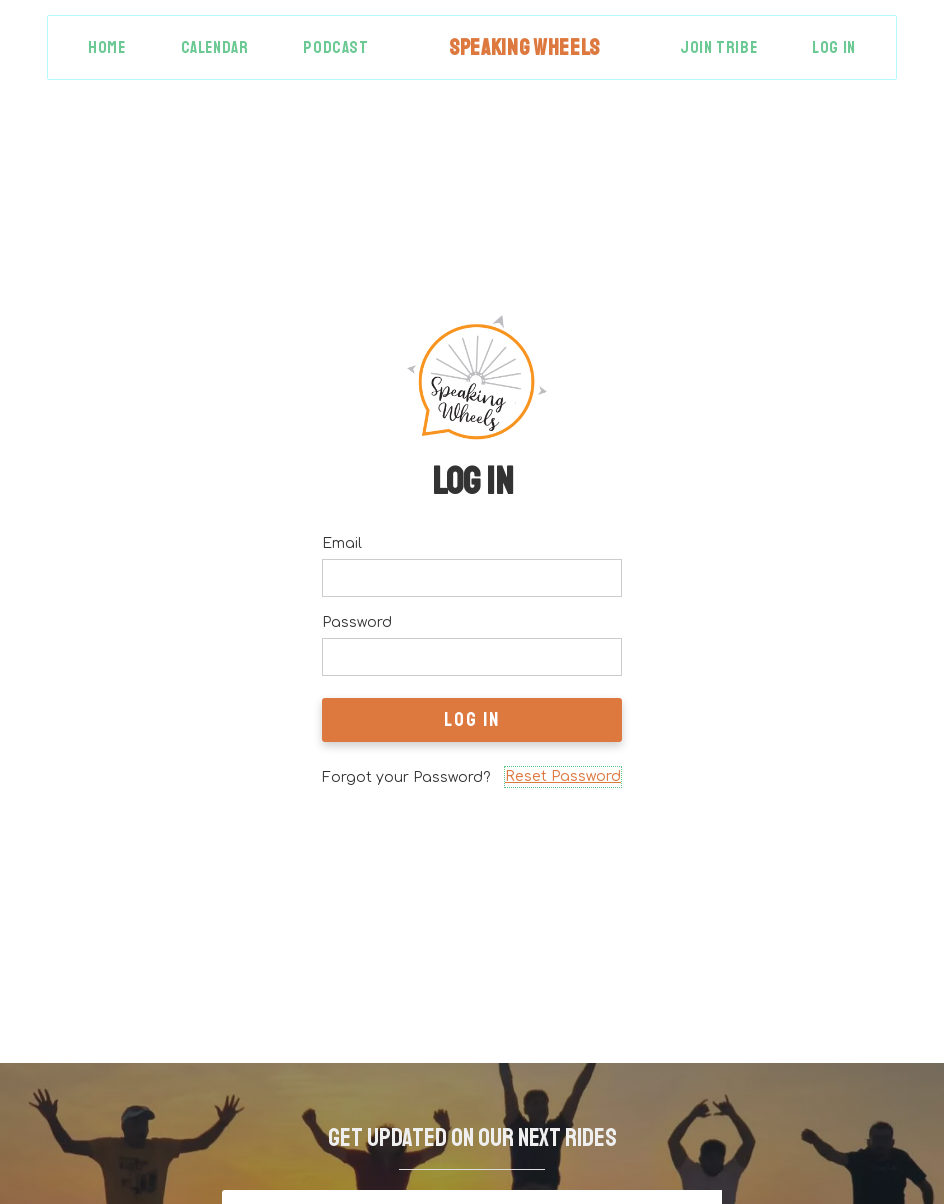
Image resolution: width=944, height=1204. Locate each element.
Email (342, 543)
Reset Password (563, 776)
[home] (524, 47)
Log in (834, 47)
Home (106, 47)
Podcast (335, 47)
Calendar (215, 47)
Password (357, 622)
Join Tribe (718, 47)
